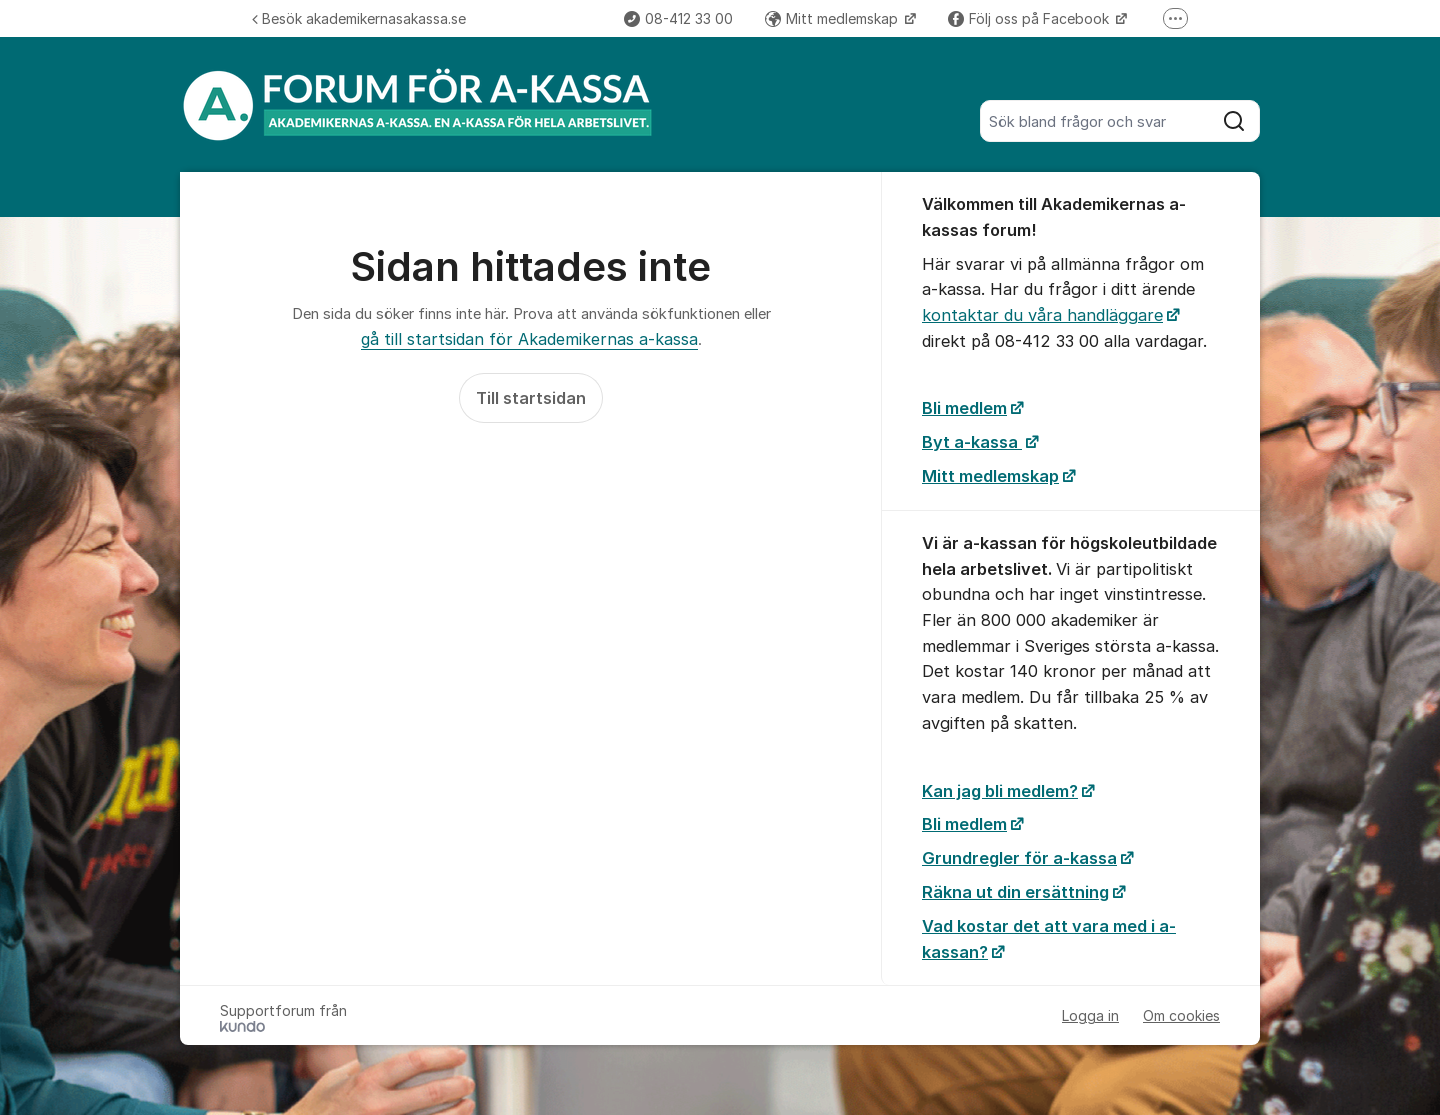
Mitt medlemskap (833, 18)
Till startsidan (531, 398)
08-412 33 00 (678, 18)
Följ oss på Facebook (1030, 18)
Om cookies (1181, 1015)
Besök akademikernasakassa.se (359, 18)
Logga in (1090, 1015)
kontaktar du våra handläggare (1042, 315)
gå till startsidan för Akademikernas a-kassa (529, 339)
